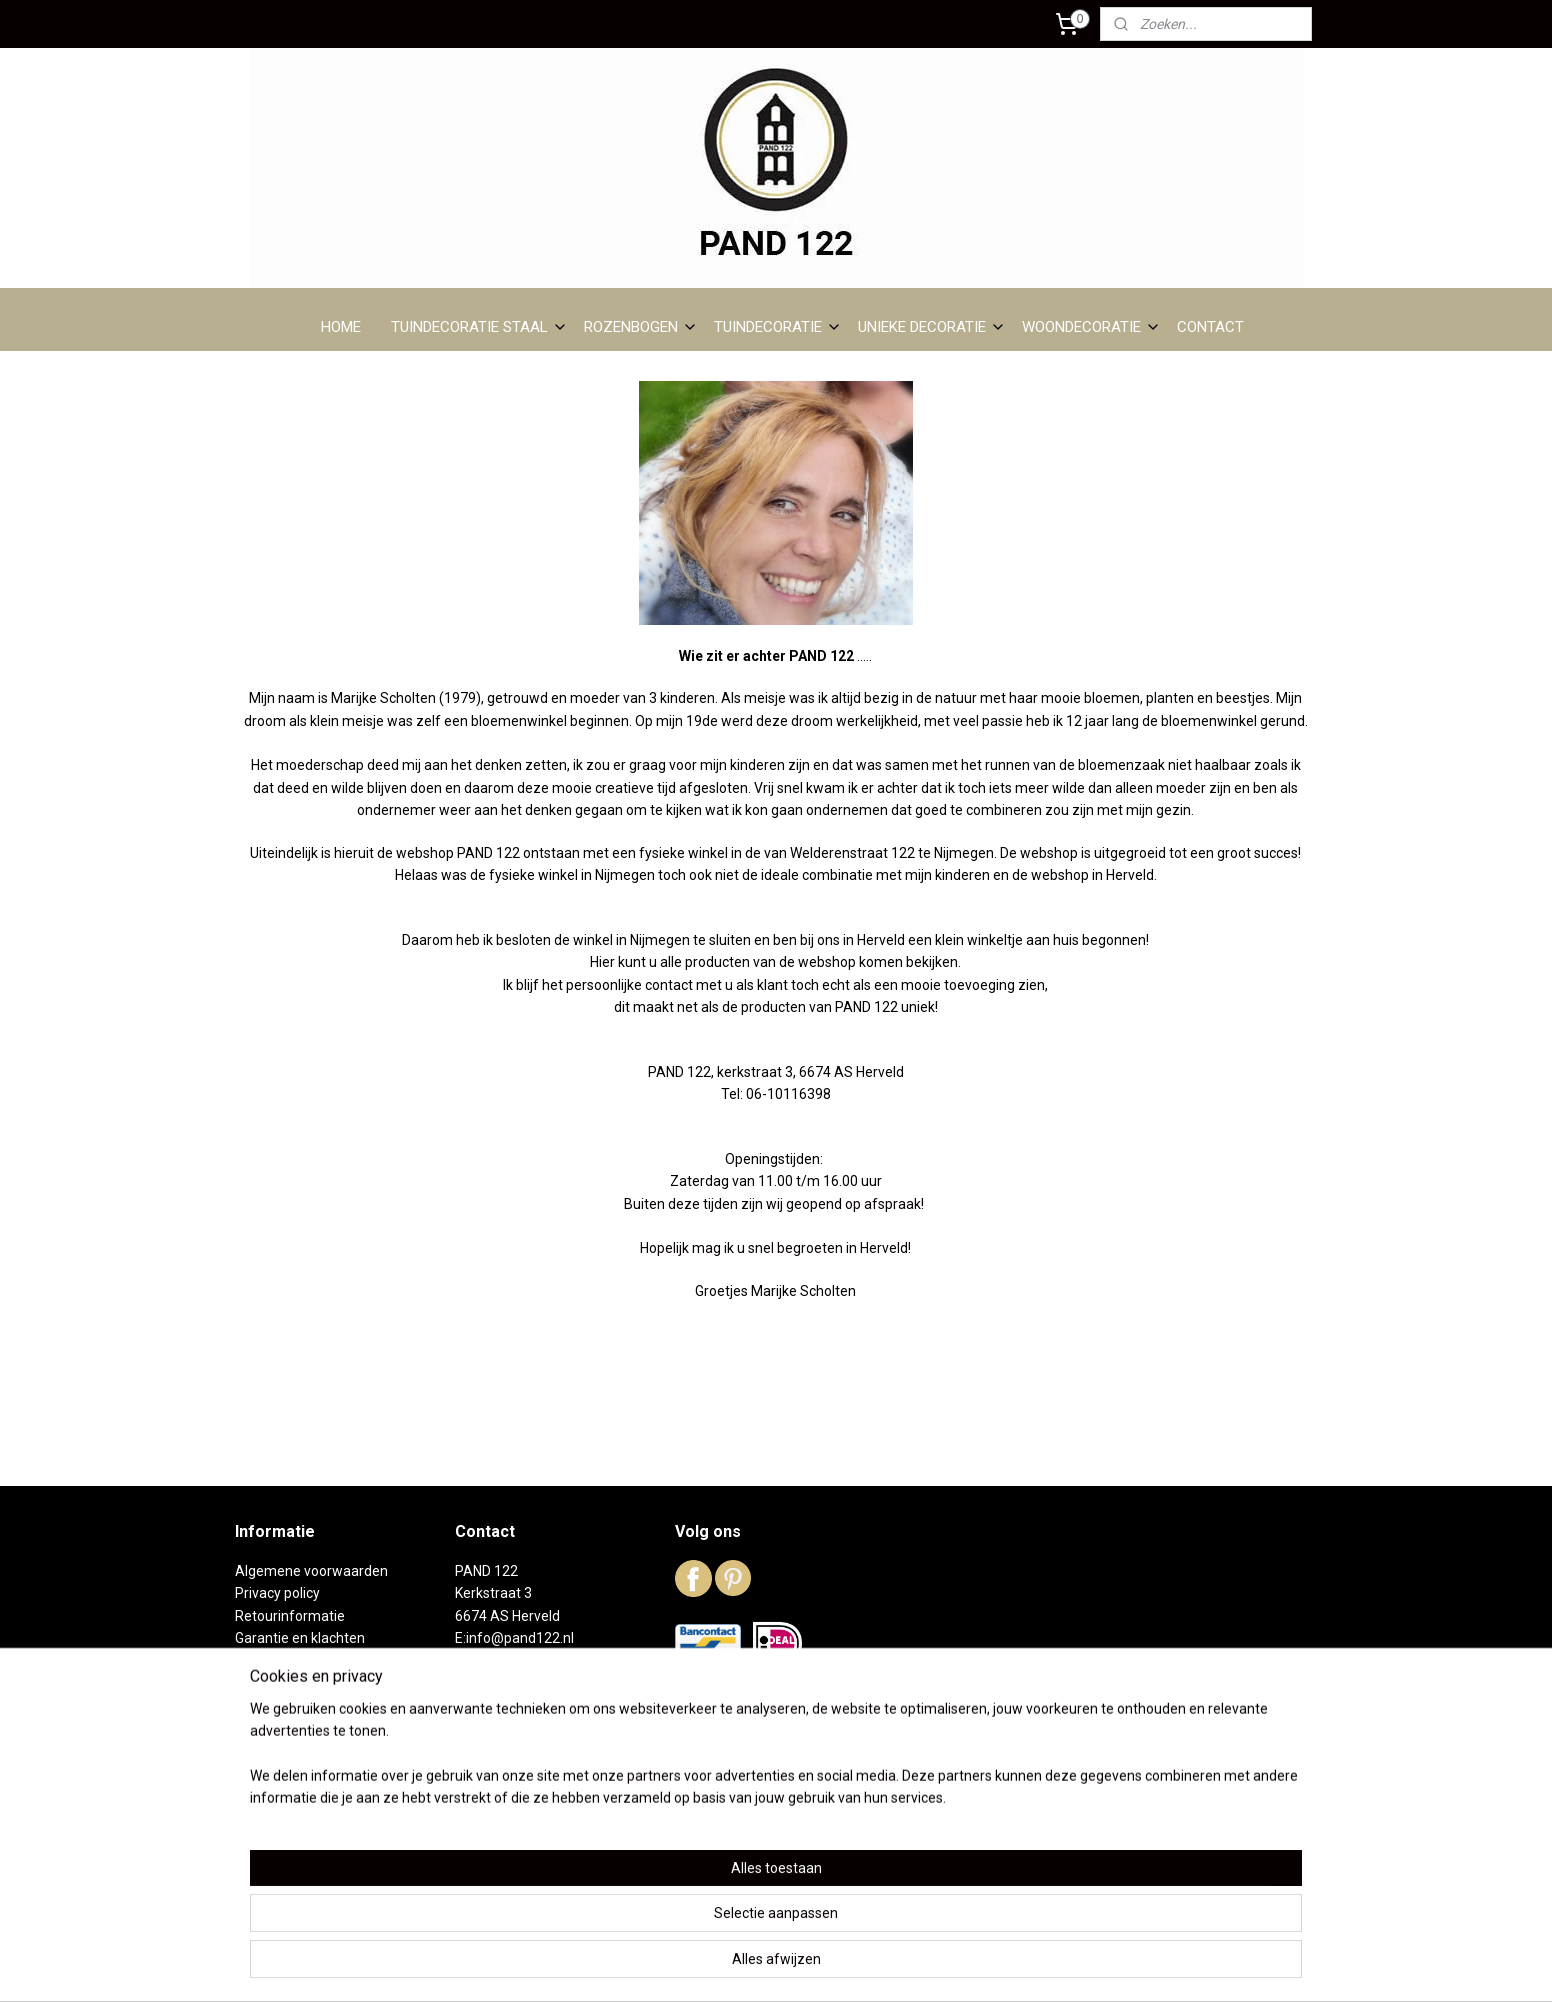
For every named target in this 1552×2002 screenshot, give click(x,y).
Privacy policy (277, 1593)
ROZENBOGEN (641, 327)
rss (732, 1965)
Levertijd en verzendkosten (320, 1660)
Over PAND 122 (283, 1683)
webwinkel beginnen (804, 1965)
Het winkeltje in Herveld (308, 1728)
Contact (260, 1795)
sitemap (693, 1965)
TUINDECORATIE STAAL (479, 327)
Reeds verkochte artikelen (317, 1750)
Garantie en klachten (300, 1638)
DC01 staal (269, 1705)
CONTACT (1210, 327)
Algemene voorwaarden (311, 1571)
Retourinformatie (290, 1616)
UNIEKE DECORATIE (932, 327)
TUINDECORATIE (778, 327)
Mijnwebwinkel (973, 1965)
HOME (341, 327)
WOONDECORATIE (1091, 327)
